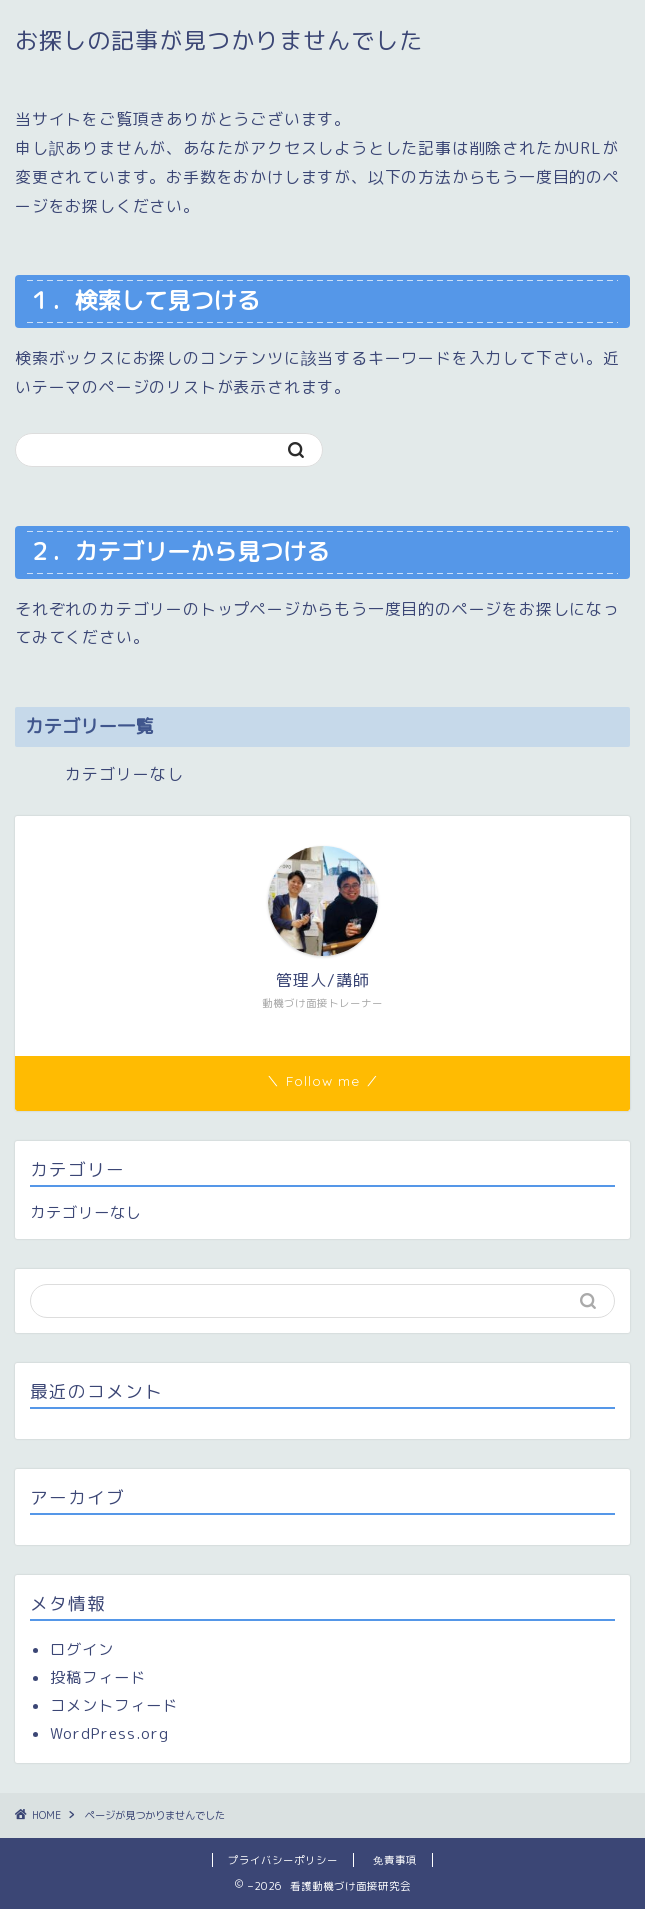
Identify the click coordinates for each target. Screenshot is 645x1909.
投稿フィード (98, 1677)
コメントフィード (114, 1705)
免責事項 (395, 1860)
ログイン (82, 1649)
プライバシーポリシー (283, 1860)
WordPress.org (109, 1733)
